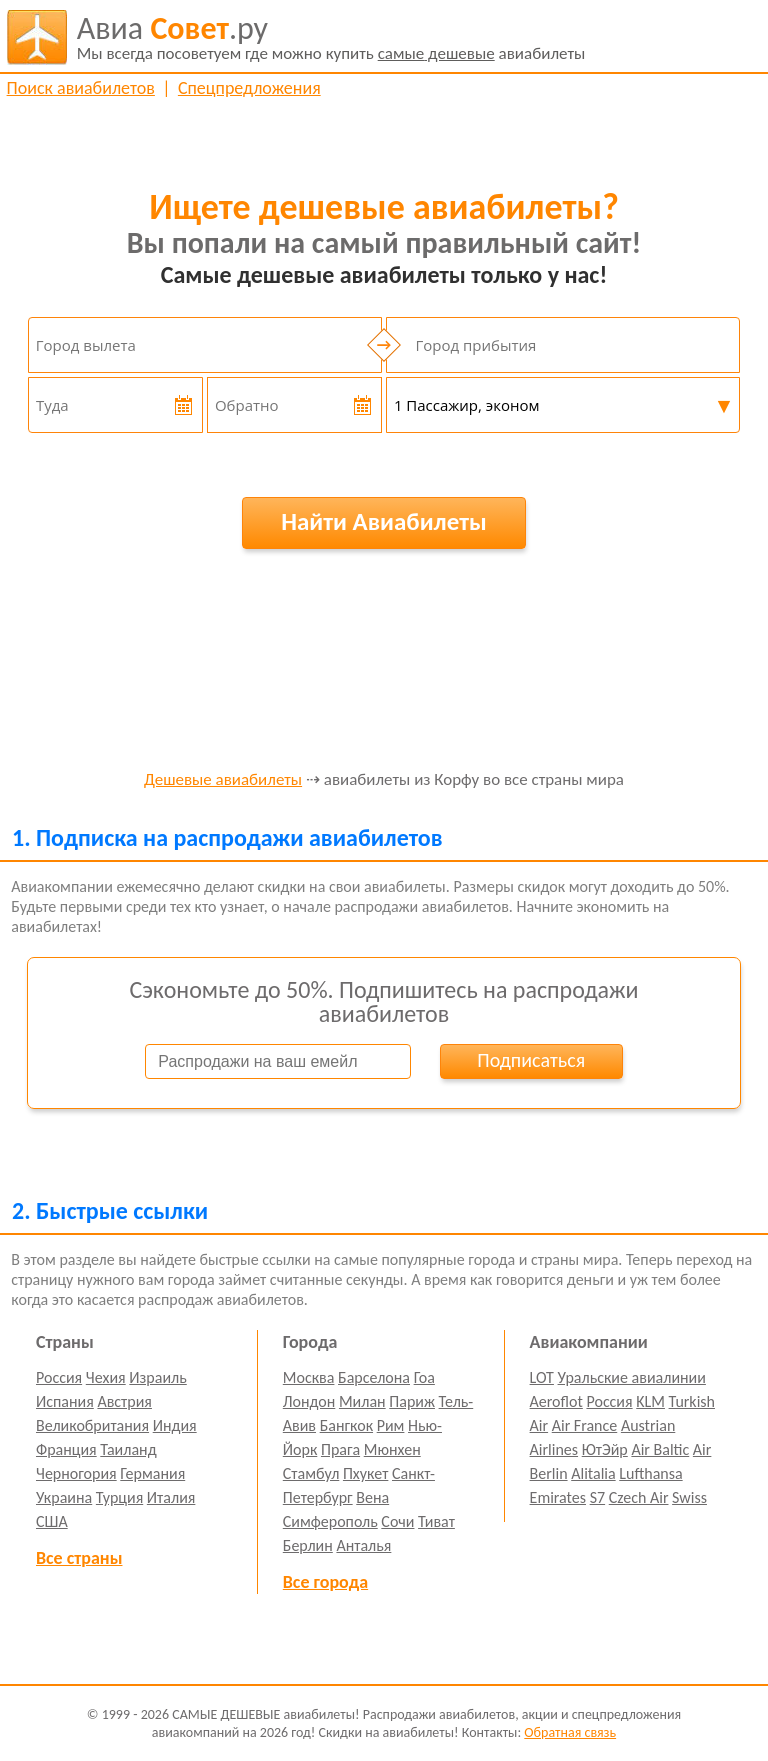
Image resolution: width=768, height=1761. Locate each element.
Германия (152, 1473)
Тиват (436, 1521)
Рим (391, 1425)
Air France (585, 1425)
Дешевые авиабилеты (223, 780)
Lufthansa (650, 1473)
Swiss (689, 1497)
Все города (325, 1582)
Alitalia (593, 1473)
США (52, 1521)
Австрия (124, 1401)
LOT (542, 1377)
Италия (171, 1497)
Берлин (308, 1545)
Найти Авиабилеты (384, 521)
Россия (59, 1377)
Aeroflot (556, 1401)
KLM (650, 1401)
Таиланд (128, 1449)
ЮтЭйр (605, 1449)
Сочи (397, 1521)
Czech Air (639, 1497)
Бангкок (346, 1425)
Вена (372, 1497)
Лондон (309, 1401)
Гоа (424, 1377)
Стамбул (311, 1473)
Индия (175, 1425)
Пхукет (365, 1473)
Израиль (157, 1377)
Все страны (79, 1558)
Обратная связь (570, 1732)
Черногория (76, 1473)
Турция (119, 1497)
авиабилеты (331, 37)
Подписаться (531, 1060)
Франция (66, 1449)
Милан (362, 1401)
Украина (64, 1497)
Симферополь (330, 1521)
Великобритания (92, 1425)
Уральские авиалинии (632, 1377)
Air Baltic (660, 1449)
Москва (309, 1377)
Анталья (363, 1545)
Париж (412, 1401)
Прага (340, 1449)
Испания (65, 1401)
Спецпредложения (249, 88)
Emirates (558, 1497)
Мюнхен (392, 1449)
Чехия (106, 1377)
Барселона (374, 1377)
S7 (597, 1497)
